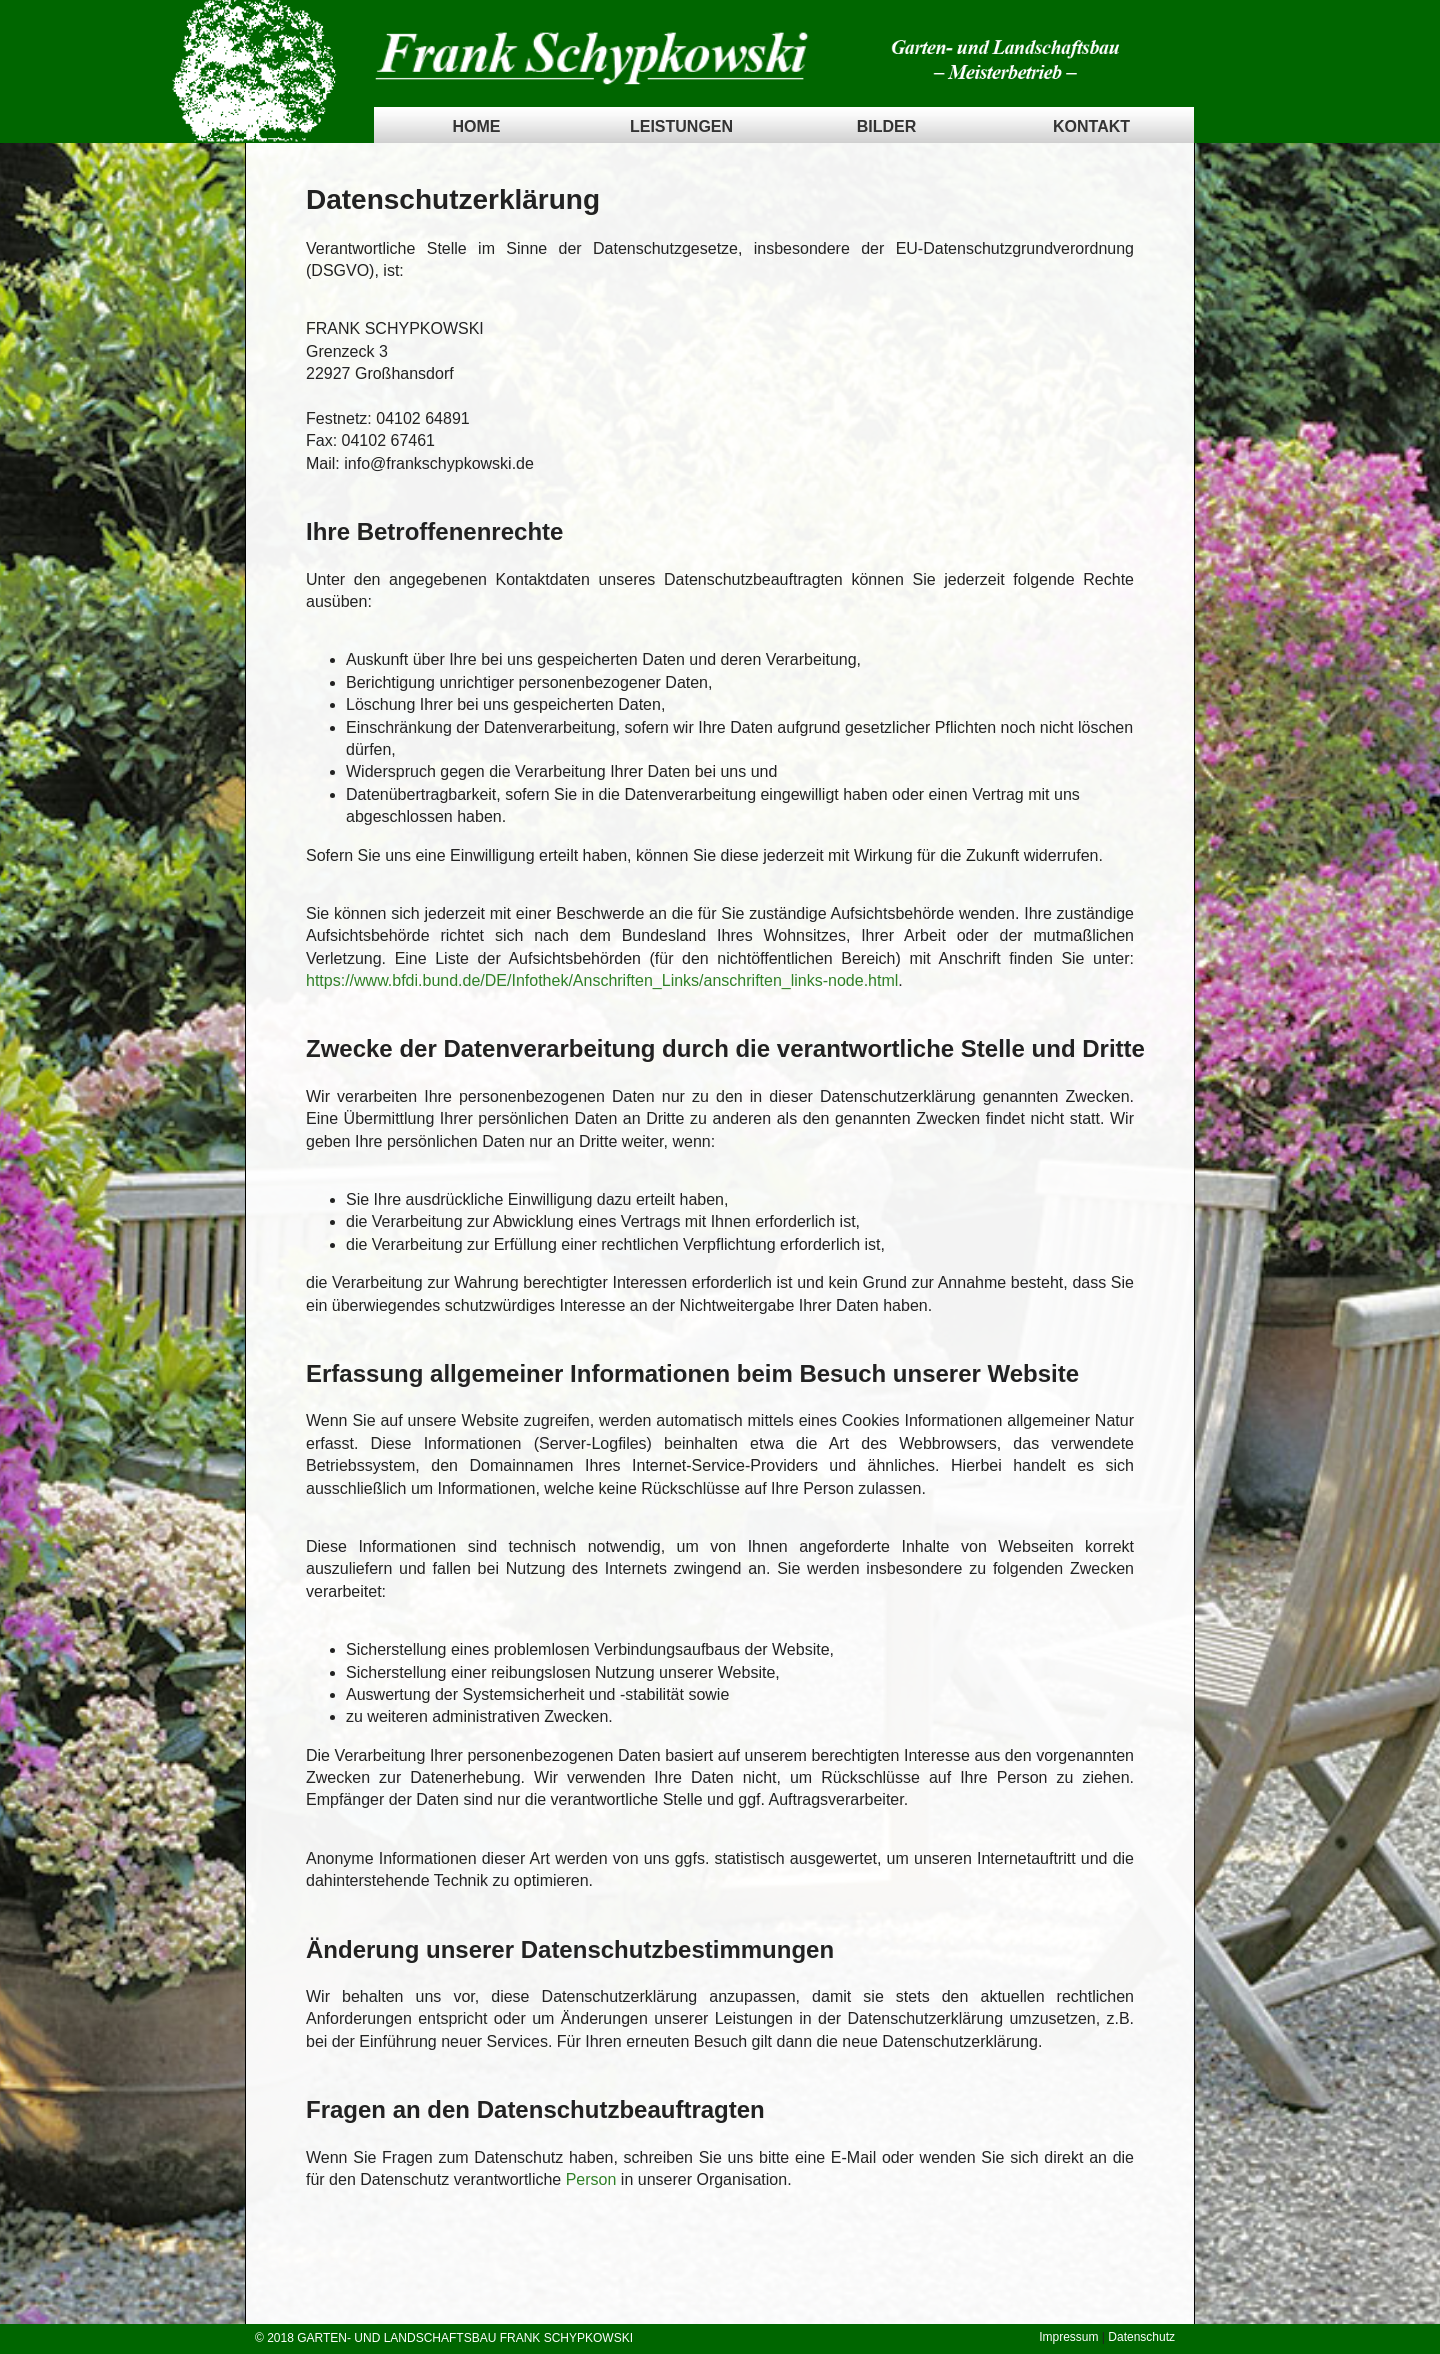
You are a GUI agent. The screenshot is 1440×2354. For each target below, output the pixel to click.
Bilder (887, 126)
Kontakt (1091, 126)
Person (591, 2179)
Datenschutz (1141, 2337)
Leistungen (681, 126)
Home (477, 126)
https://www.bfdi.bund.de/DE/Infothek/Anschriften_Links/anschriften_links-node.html (602, 980)
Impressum (1068, 2337)
